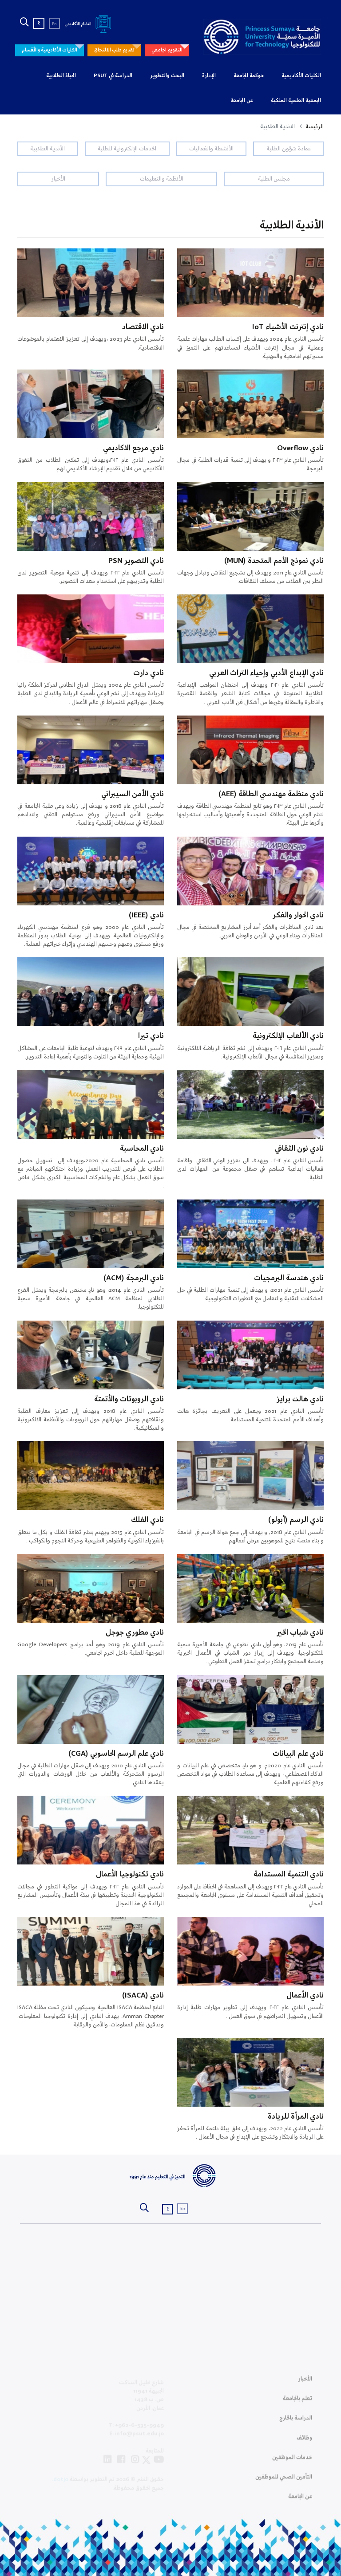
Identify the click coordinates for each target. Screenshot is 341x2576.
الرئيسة (314, 126)
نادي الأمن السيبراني (132, 794)
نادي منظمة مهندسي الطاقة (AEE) (271, 794)
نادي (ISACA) (143, 1995)
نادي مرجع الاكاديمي (133, 448)
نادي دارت (148, 673)
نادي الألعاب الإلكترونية (288, 1036)
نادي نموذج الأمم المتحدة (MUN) (274, 560)
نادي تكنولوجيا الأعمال (130, 1874)
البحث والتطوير (167, 76)
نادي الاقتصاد (143, 327)
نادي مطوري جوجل (135, 1632)
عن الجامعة (241, 101)
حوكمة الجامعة (249, 76)
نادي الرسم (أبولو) (296, 1520)
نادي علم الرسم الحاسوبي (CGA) (116, 1753)
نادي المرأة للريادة (296, 2116)
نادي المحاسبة (142, 1148)
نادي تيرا (151, 1036)
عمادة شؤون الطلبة (288, 149)
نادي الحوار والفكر (298, 915)
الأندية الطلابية (47, 149)
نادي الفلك (147, 1520)
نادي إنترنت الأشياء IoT (288, 327)
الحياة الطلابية (61, 76)
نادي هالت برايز (300, 1399)
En (54, 24)
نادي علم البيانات (298, 1753)
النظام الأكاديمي (89, 24)
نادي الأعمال (305, 1995)
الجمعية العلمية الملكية (296, 101)
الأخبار (58, 179)
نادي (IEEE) (146, 915)
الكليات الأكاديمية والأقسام (49, 50)
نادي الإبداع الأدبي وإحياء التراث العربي (266, 673)
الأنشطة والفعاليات (211, 149)
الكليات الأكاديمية (301, 76)
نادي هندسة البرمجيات (289, 1278)
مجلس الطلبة (274, 179)
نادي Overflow (300, 448)
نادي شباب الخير (300, 1632)
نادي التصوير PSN (136, 560)
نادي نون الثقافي (299, 1148)
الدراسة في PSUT (113, 76)
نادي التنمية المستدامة (289, 1874)
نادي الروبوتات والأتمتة (129, 1399)
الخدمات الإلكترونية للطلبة (127, 149)
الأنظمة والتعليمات (161, 179)
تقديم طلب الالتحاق (114, 50)
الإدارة (209, 76)
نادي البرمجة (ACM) (133, 1278)
